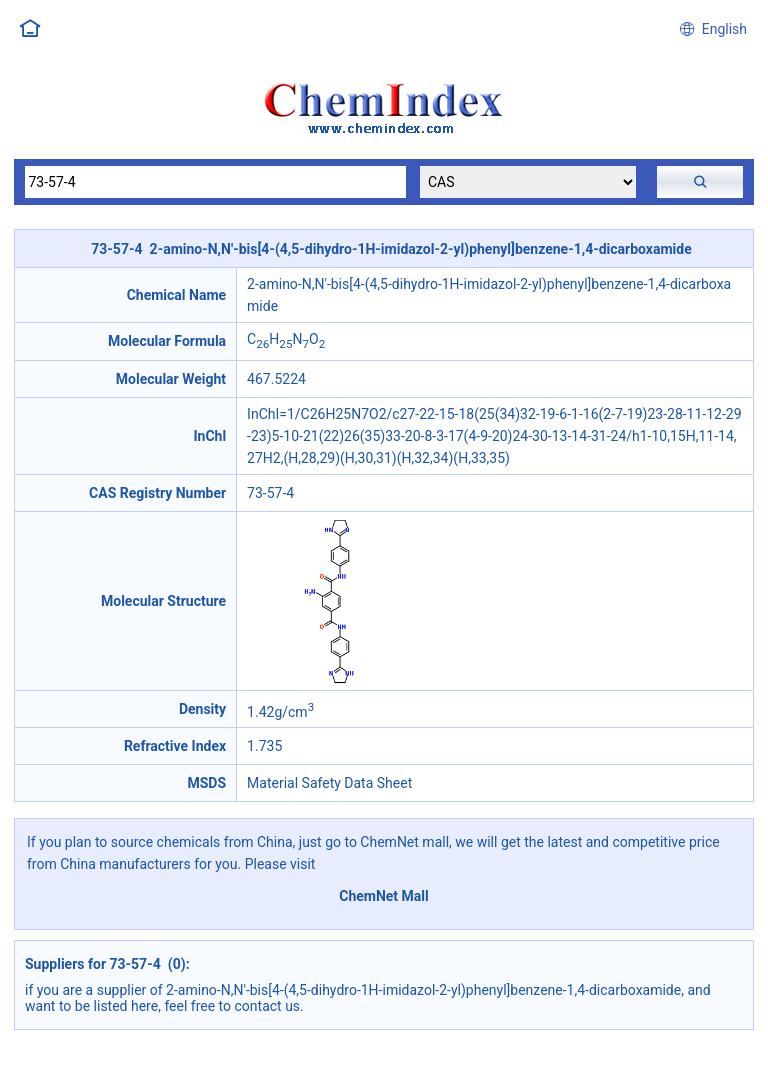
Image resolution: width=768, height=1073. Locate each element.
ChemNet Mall (384, 896)
